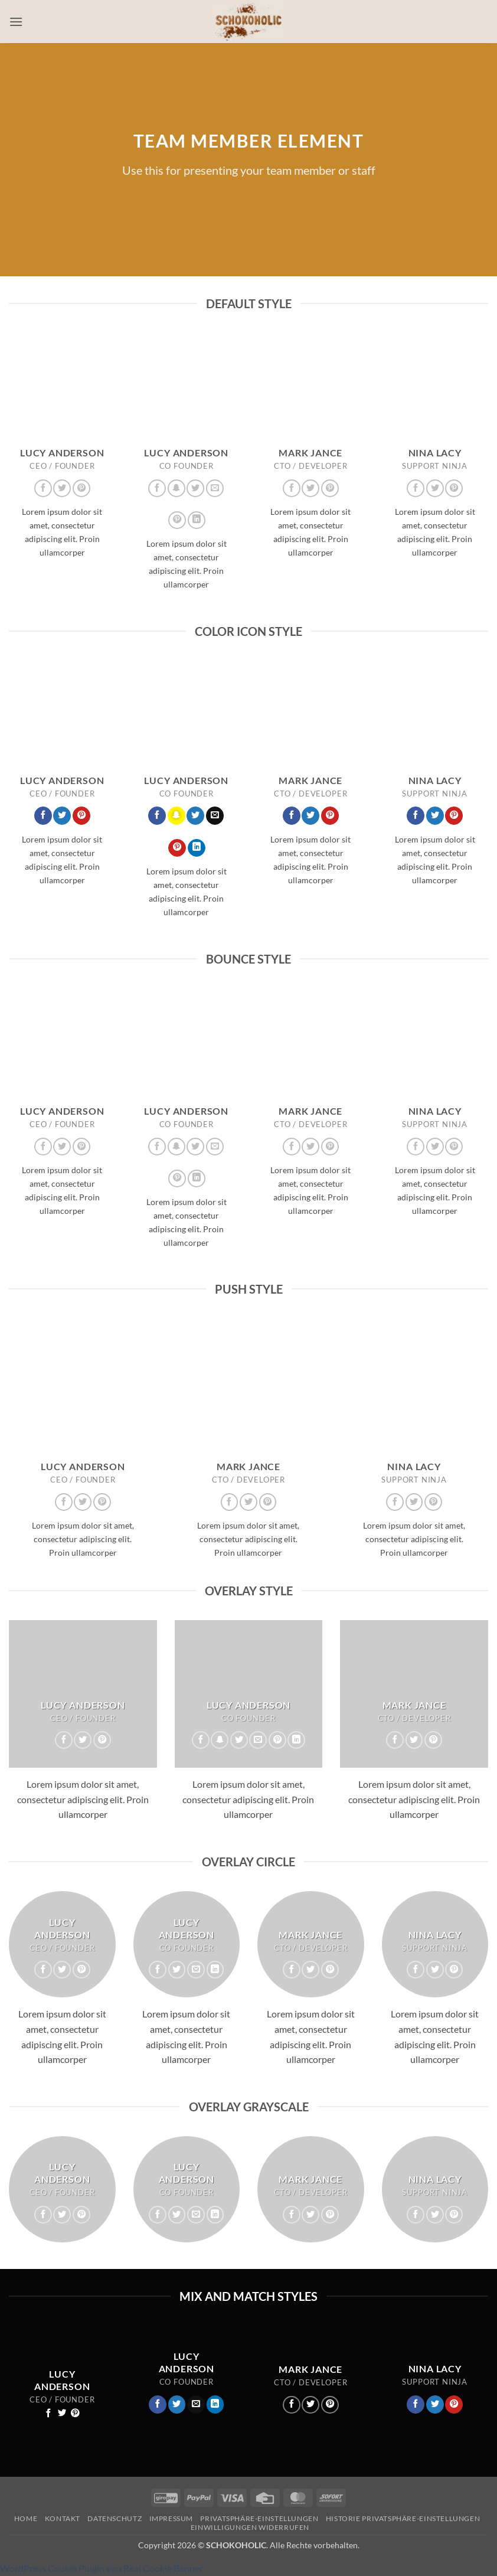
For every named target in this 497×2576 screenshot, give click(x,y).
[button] (16, 21)
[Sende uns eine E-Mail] (215, 488)
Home (25, 2518)
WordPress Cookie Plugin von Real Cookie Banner (101, 2568)
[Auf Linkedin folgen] (196, 520)
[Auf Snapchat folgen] (176, 488)
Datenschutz (114, 2518)
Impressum (171, 2518)
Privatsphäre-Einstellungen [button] (259, 2518)
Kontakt (62, 2518)
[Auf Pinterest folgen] (81, 488)
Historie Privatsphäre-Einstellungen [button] (403, 2518)
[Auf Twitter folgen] (62, 488)
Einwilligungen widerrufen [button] (250, 2527)
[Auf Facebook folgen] (43, 488)
